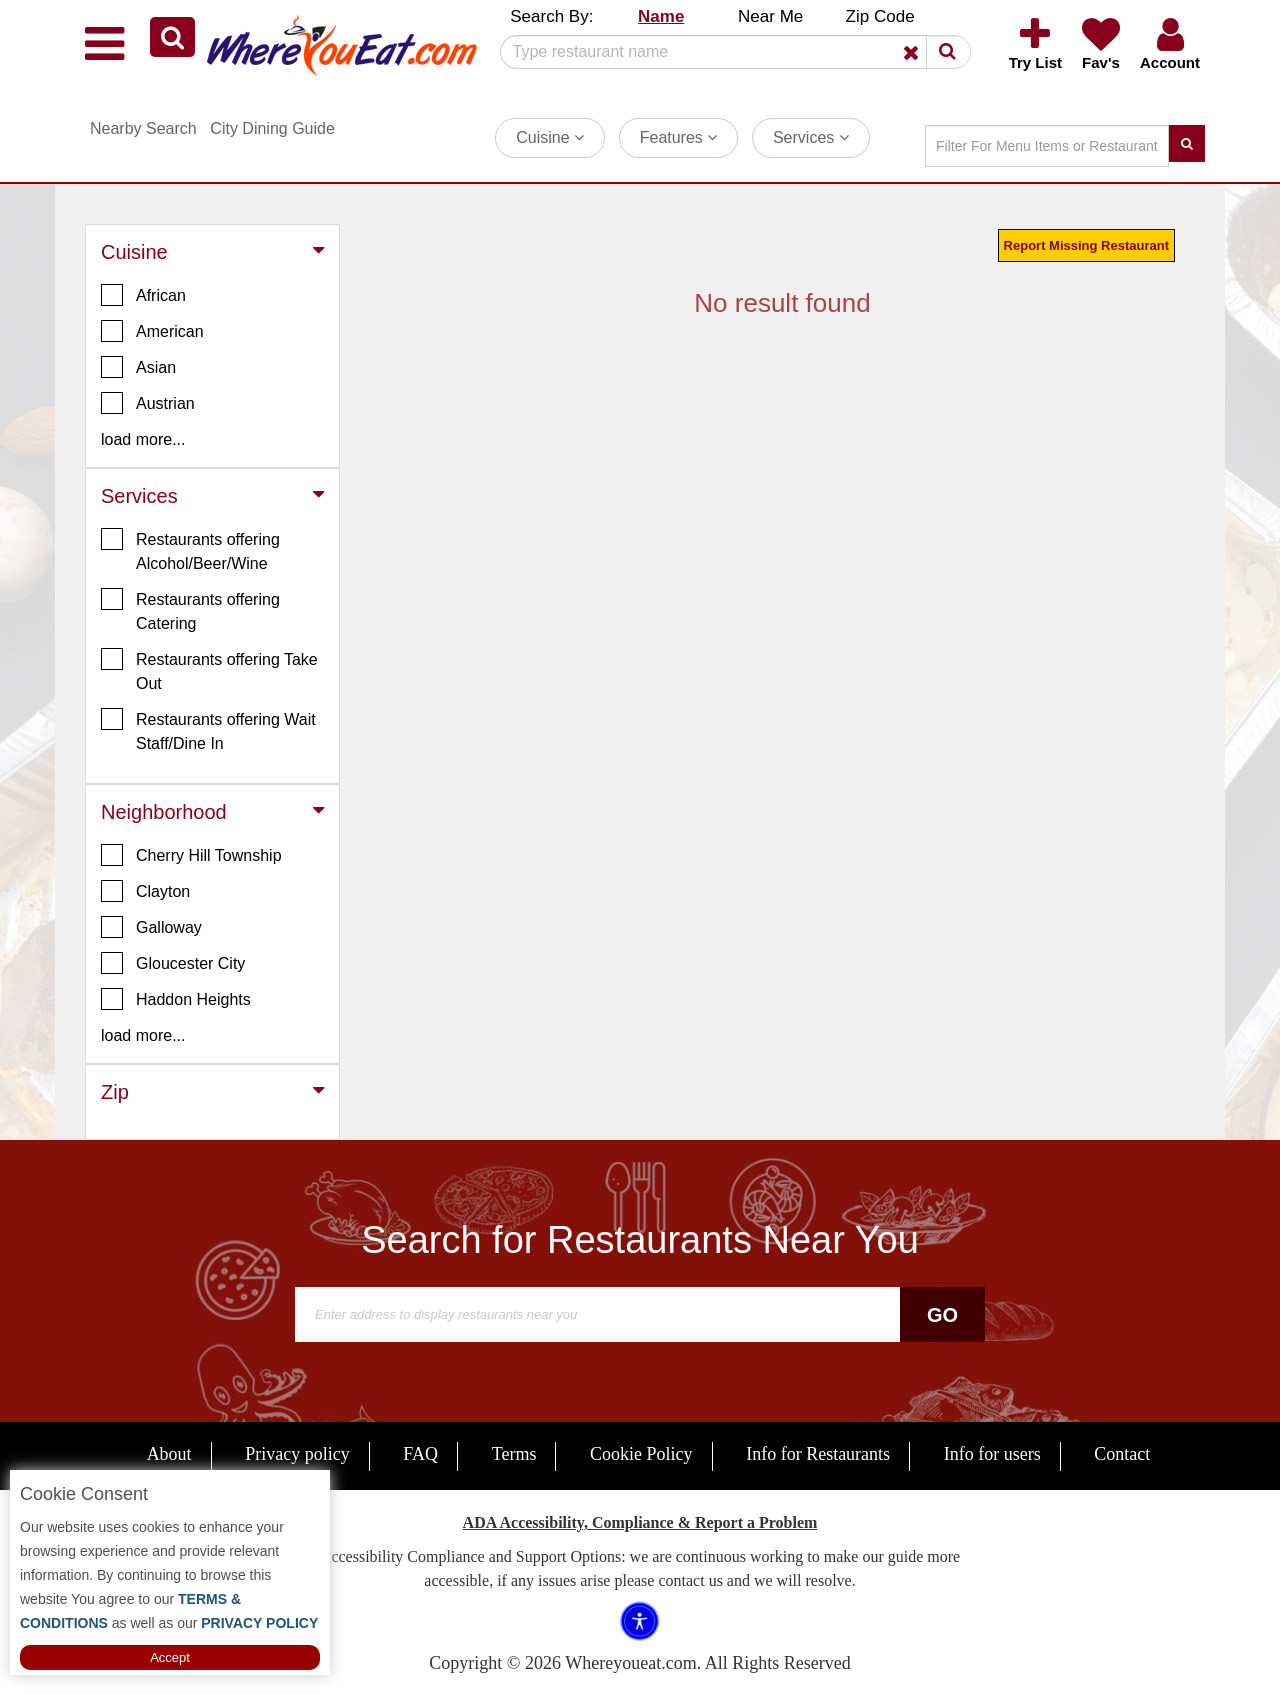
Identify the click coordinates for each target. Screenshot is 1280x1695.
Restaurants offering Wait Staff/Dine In (208, 730)
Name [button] (661, 16)
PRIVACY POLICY (257, 1623)
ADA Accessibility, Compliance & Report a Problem (640, 1522)
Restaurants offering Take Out (209, 670)
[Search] (728, 52)
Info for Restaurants (818, 1454)
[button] (172, 37)
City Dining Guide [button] (272, 128)
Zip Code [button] (880, 16)
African (143, 295)
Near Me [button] (770, 16)
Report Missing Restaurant (1086, 245)
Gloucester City (173, 963)
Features (679, 137)
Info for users (992, 1454)
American (152, 331)
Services (811, 137)
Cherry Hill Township (191, 855)
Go (942, 1315)
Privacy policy (297, 1454)
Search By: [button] (551, 16)
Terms (514, 1454)
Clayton (145, 891)
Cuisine (550, 137)
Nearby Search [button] (143, 128)
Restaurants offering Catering (190, 610)
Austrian (148, 403)
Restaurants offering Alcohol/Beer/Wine (190, 550)
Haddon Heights (176, 999)
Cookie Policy (641, 1454)
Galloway (151, 927)
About (169, 1454)
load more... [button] (143, 439)
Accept (170, 1657)
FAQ (420, 1454)
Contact (1122, 1454)
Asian (138, 367)
